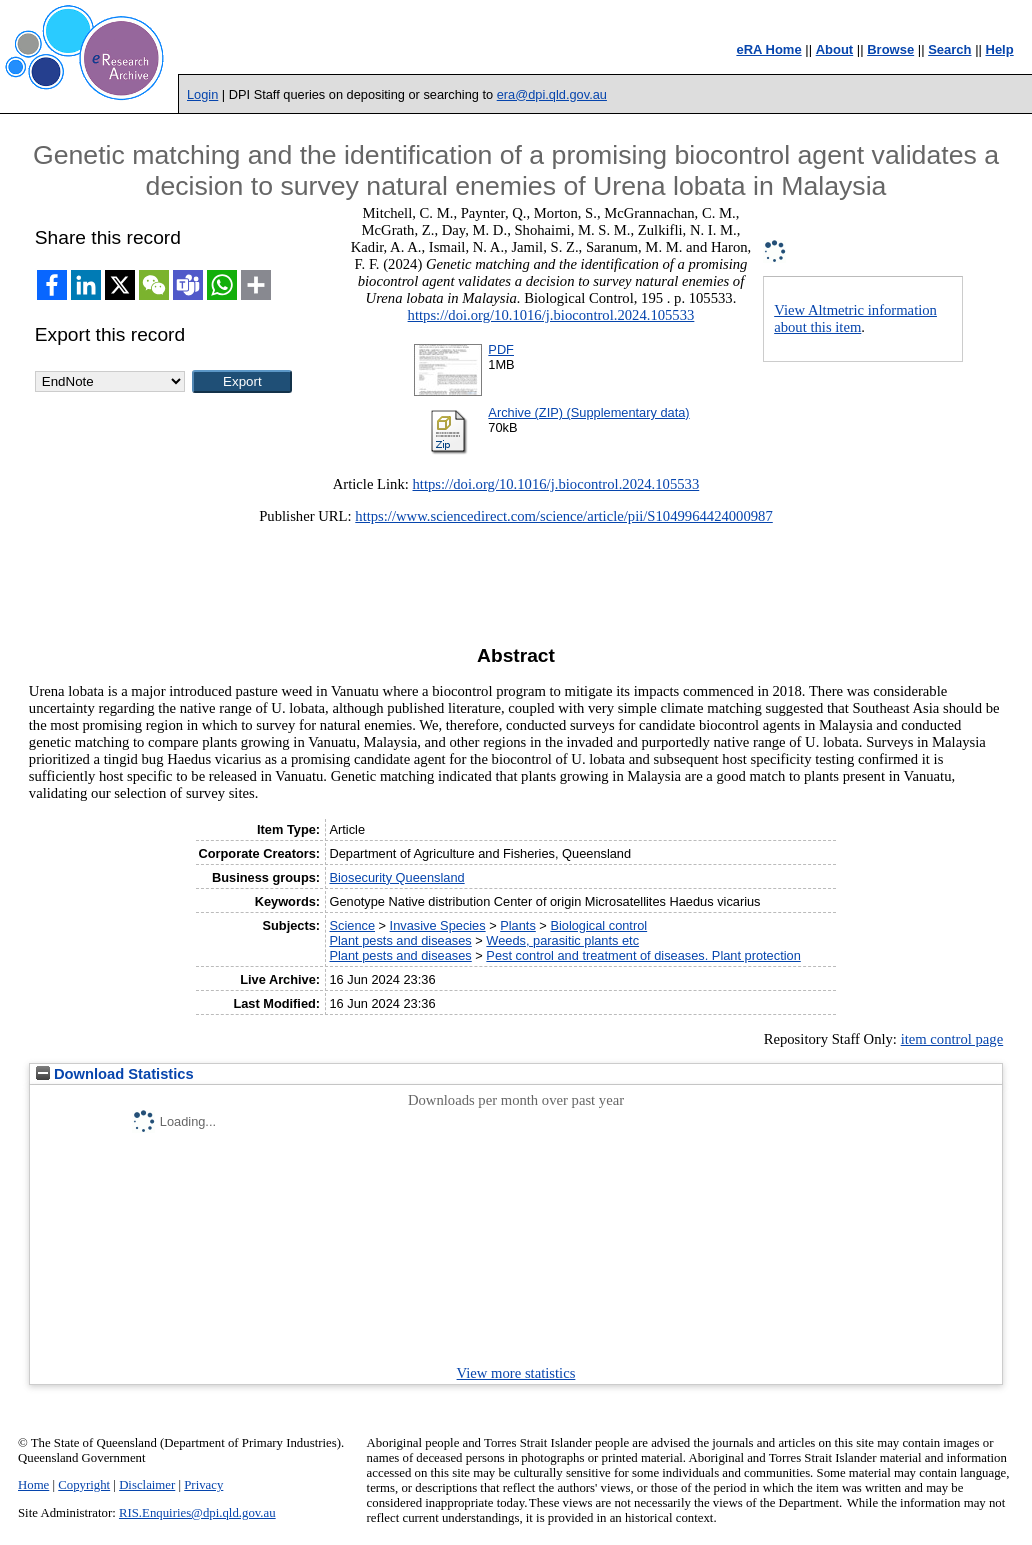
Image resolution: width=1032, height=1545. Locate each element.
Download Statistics (115, 1074)
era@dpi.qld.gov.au (552, 94)
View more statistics (516, 1373)
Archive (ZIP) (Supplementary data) (588, 412)
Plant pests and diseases (400, 940)
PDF (501, 349)
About (835, 49)
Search (949, 49)
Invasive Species (438, 925)
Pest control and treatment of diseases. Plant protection (643, 955)
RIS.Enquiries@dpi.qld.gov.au (197, 1513)
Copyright (84, 1485)
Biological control (598, 925)
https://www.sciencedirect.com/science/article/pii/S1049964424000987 (563, 516)
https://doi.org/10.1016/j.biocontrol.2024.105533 (551, 315)
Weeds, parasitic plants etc (562, 940)
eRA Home (768, 49)
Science (352, 925)
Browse (890, 49)
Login (202, 94)
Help (1000, 49)
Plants (518, 925)
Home (33, 1485)
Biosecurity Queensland (396, 877)
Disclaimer (147, 1485)
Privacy (203, 1485)
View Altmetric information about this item (855, 318)
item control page (952, 1039)
